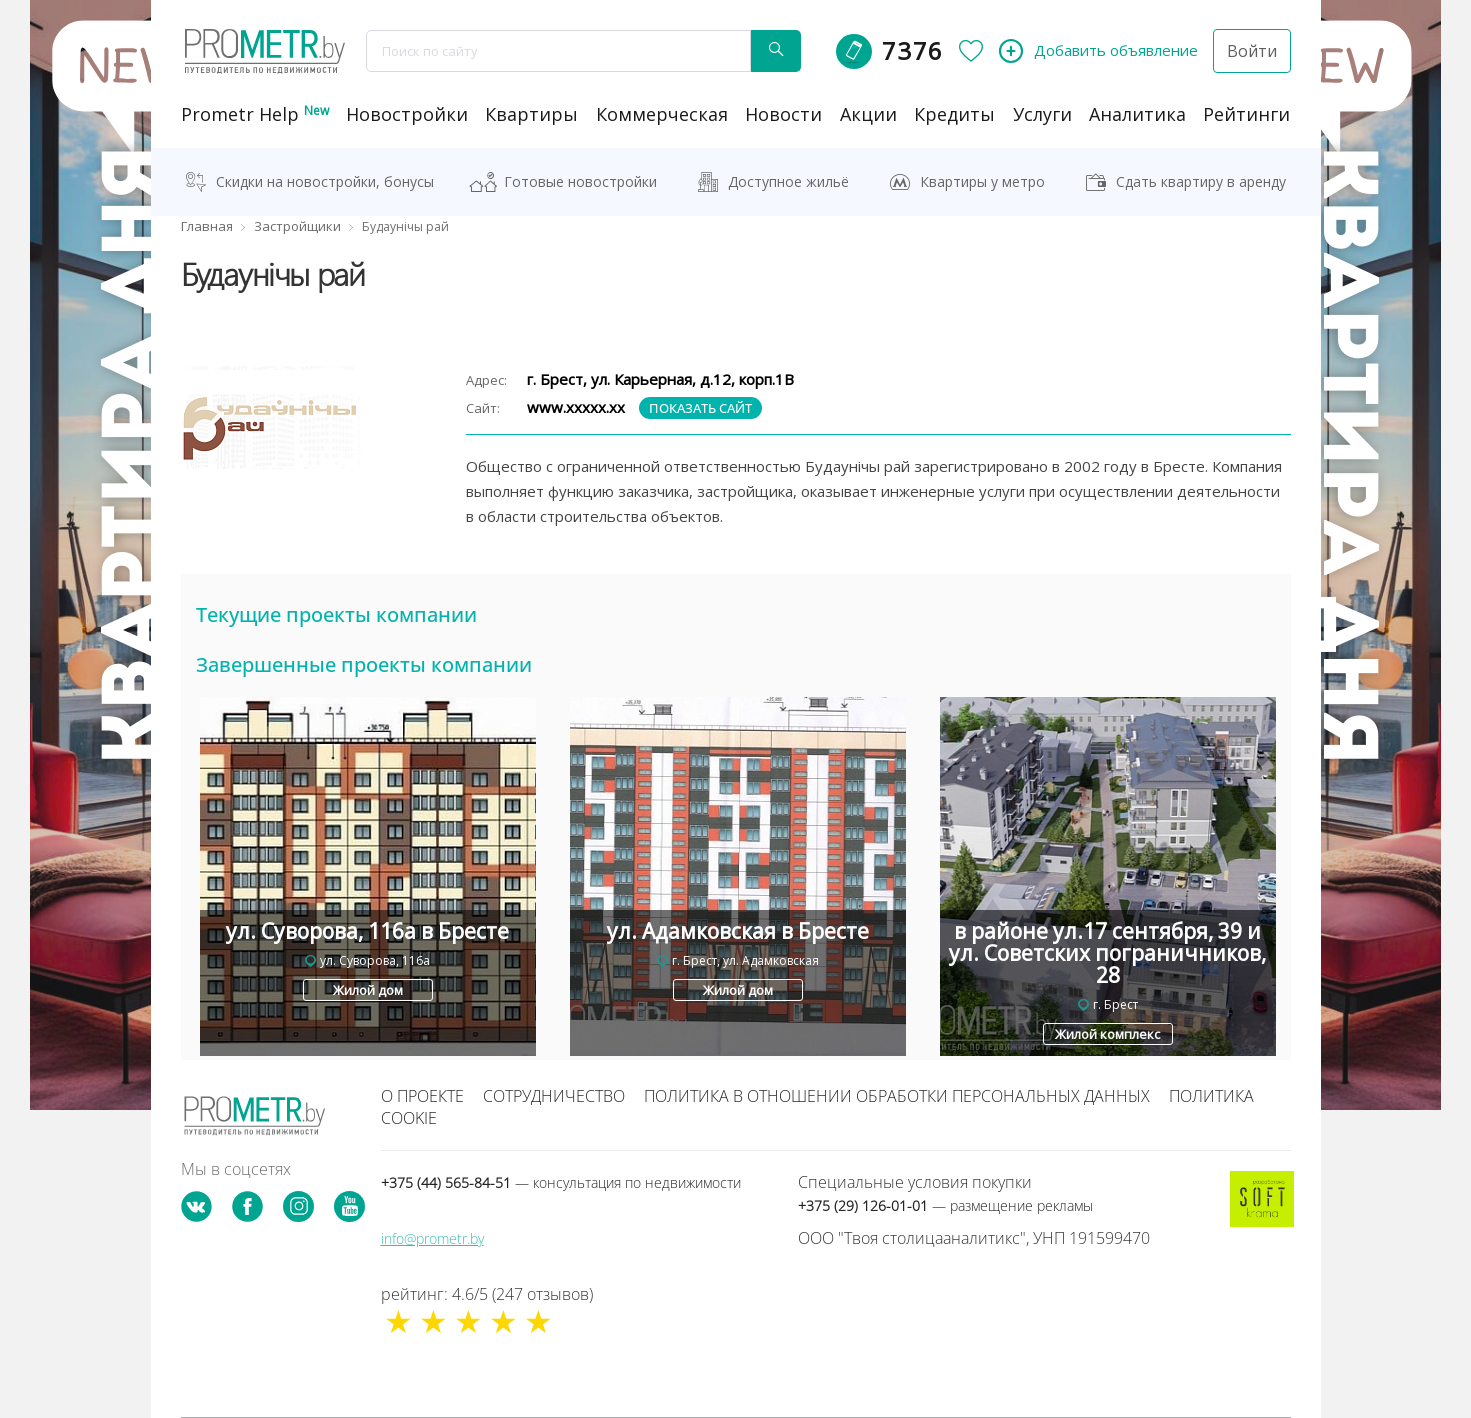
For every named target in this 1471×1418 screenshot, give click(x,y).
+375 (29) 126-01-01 (945, 1205)
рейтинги (1246, 114)
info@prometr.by (432, 1238)
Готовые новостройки (580, 181)
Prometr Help (255, 114)
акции (868, 114)
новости (783, 114)
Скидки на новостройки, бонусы (325, 181)
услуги (1042, 114)
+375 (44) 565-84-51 (561, 1182)
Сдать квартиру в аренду (1201, 181)
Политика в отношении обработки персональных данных (897, 1096)
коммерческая (662, 114)
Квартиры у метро (982, 181)
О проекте (422, 1096)
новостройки (407, 114)
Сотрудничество (554, 1096)
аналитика (1137, 114)
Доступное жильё (788, 181)
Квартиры (531, 114)
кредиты (954, 114)
